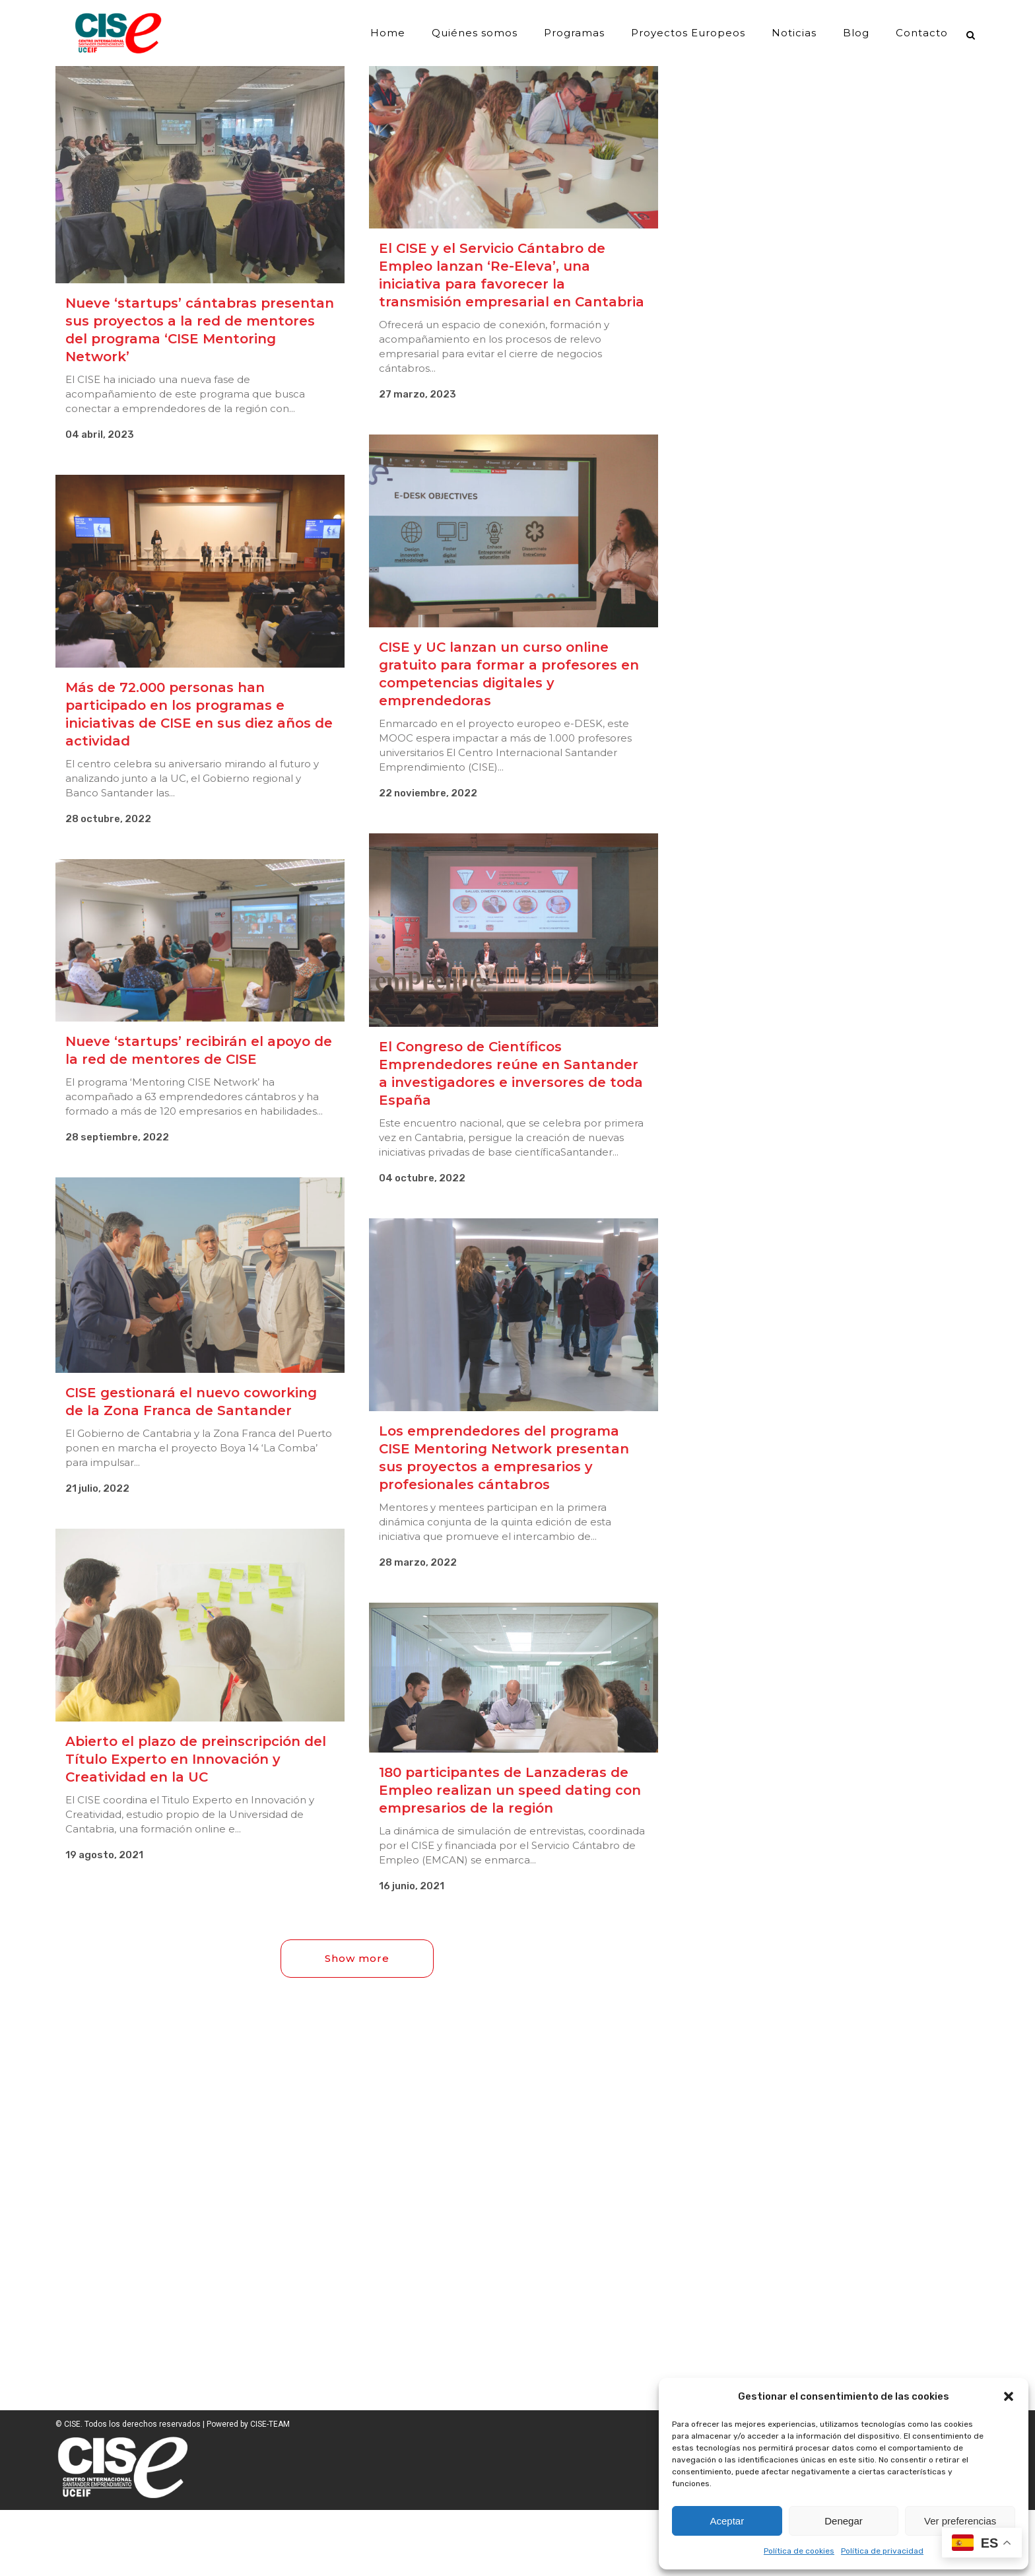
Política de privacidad (882, 2551)
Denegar (843, 2520)
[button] (1008, 2396)
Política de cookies (799, 2551)
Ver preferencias (960, 2520)
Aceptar (727, 2520)
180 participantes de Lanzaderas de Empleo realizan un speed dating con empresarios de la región (510, 1790)
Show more (357, 1958)
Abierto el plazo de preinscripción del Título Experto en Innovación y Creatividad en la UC (195, 1759)
